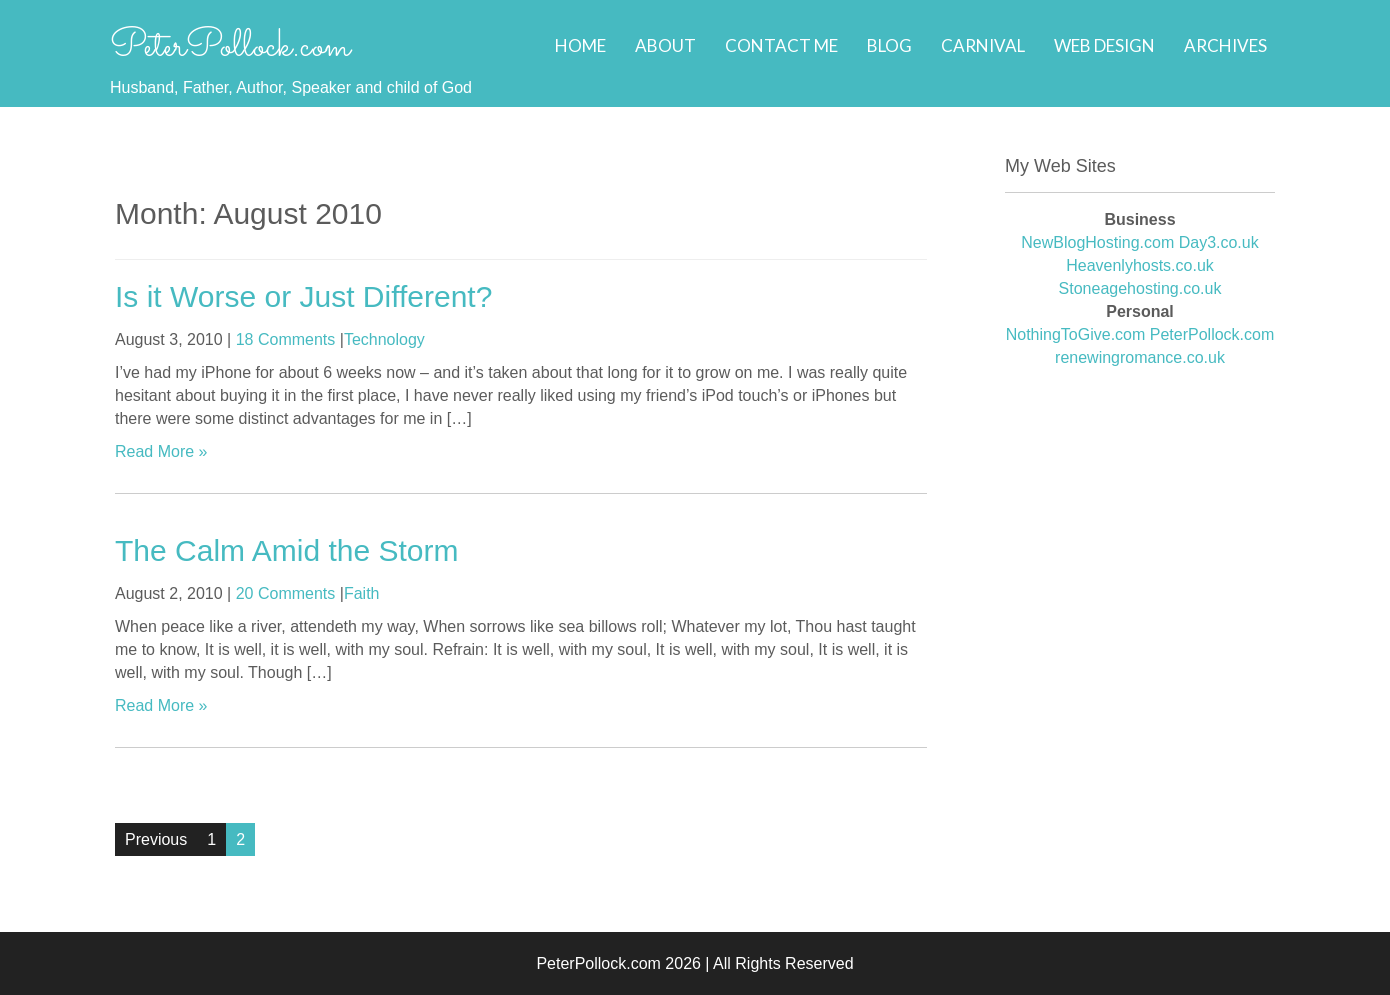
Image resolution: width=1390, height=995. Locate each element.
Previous (156, 839)
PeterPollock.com (230, 47)
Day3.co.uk (1219, 242)
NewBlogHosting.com (1097, 242)
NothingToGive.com (1076, 334)
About (665, 45)
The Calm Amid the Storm (286, 550)
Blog (889, 45)
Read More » (161, 451)
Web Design (1104, 45)
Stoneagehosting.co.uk (1140, 288)
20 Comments (286, 593)
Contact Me (781, 45)
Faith (362, 593)
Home (580, 45)
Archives (1225, 45)
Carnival (983, 45)
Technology (384, 339)
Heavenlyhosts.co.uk (1140, 265)
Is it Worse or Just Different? (303, 296)
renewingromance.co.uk (1140, 357)
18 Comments (286, 339)
